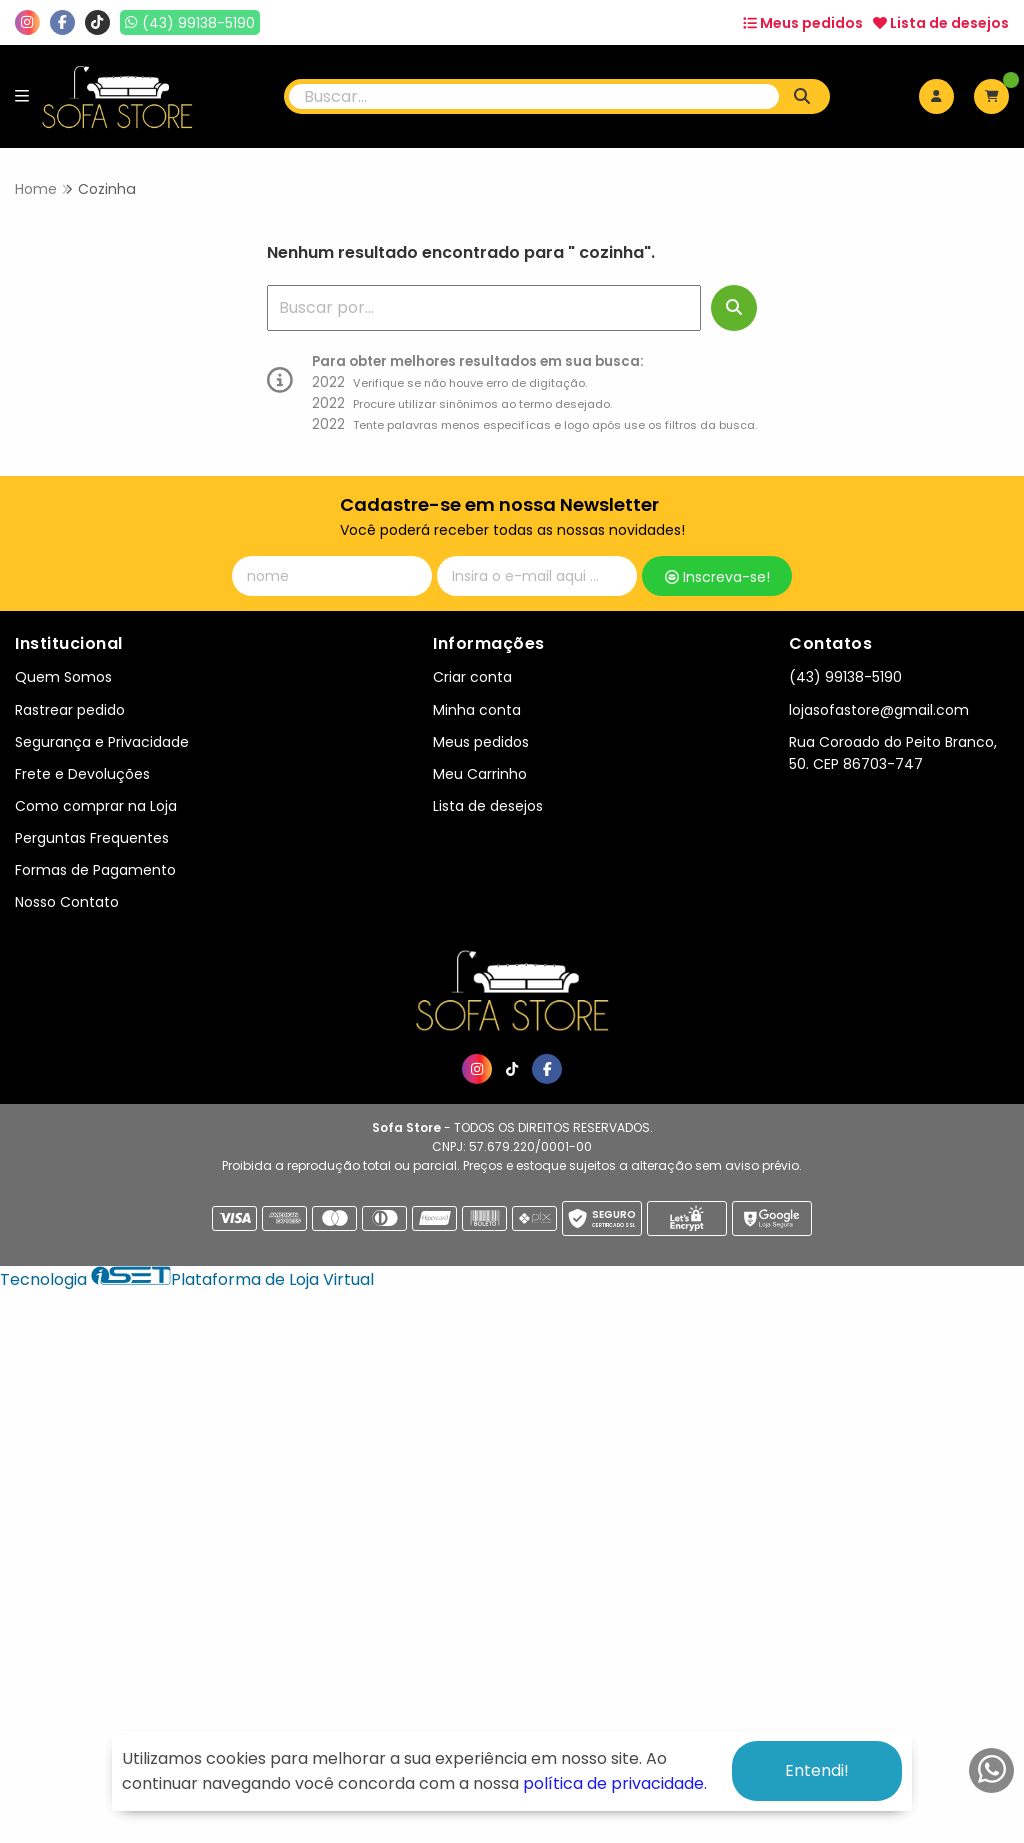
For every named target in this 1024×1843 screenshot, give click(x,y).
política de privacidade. (615, 1783)
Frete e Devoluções (82, 774)
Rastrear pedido (70, 710)
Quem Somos (63, 677)
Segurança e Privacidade (102, 742)
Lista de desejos (941, 23)
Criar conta (472, 677)
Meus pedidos (803, 23)
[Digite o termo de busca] (534, 96)
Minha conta (477, 710)
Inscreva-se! (717, 577)
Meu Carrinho (480, 774)
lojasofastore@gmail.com (879, 710)
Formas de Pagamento (95, 870)
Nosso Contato (67, 902)
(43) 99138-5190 (845, 677)
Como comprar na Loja (96, 806)
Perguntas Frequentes (92, 838)
